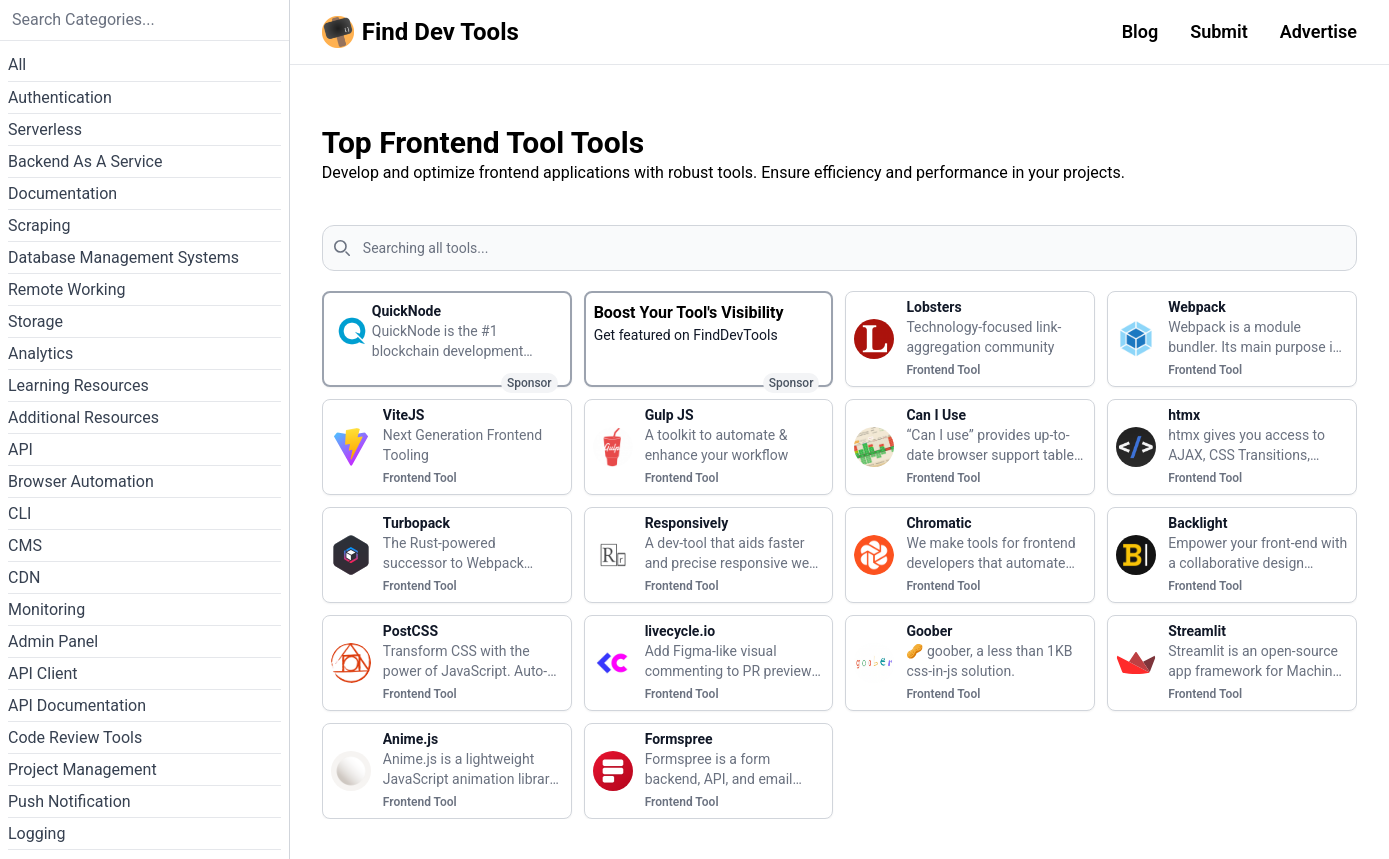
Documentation (62, 193)
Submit (1219, 31)
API (20, 449)
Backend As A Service (85, 161)
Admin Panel (53, 641)
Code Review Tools (75, 737)
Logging (36, 833)
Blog (1140, 31)
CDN (24, 577)
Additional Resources (83, 417)
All (17, 64)
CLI (19, 513)
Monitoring (46, 609)
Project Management (82, 769)
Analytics (40, 353)
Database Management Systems (123, 257)
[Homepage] (424, 32)
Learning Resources (78, 385)
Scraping (39, 225)
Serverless (45, 129)
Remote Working (67, 289)
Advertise (1318, 31)
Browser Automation (81, 481)
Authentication (60, 97)
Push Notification (69, 801)
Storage (35, 321)
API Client (43, 673)
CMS (25, 545)
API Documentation (77, 705)
